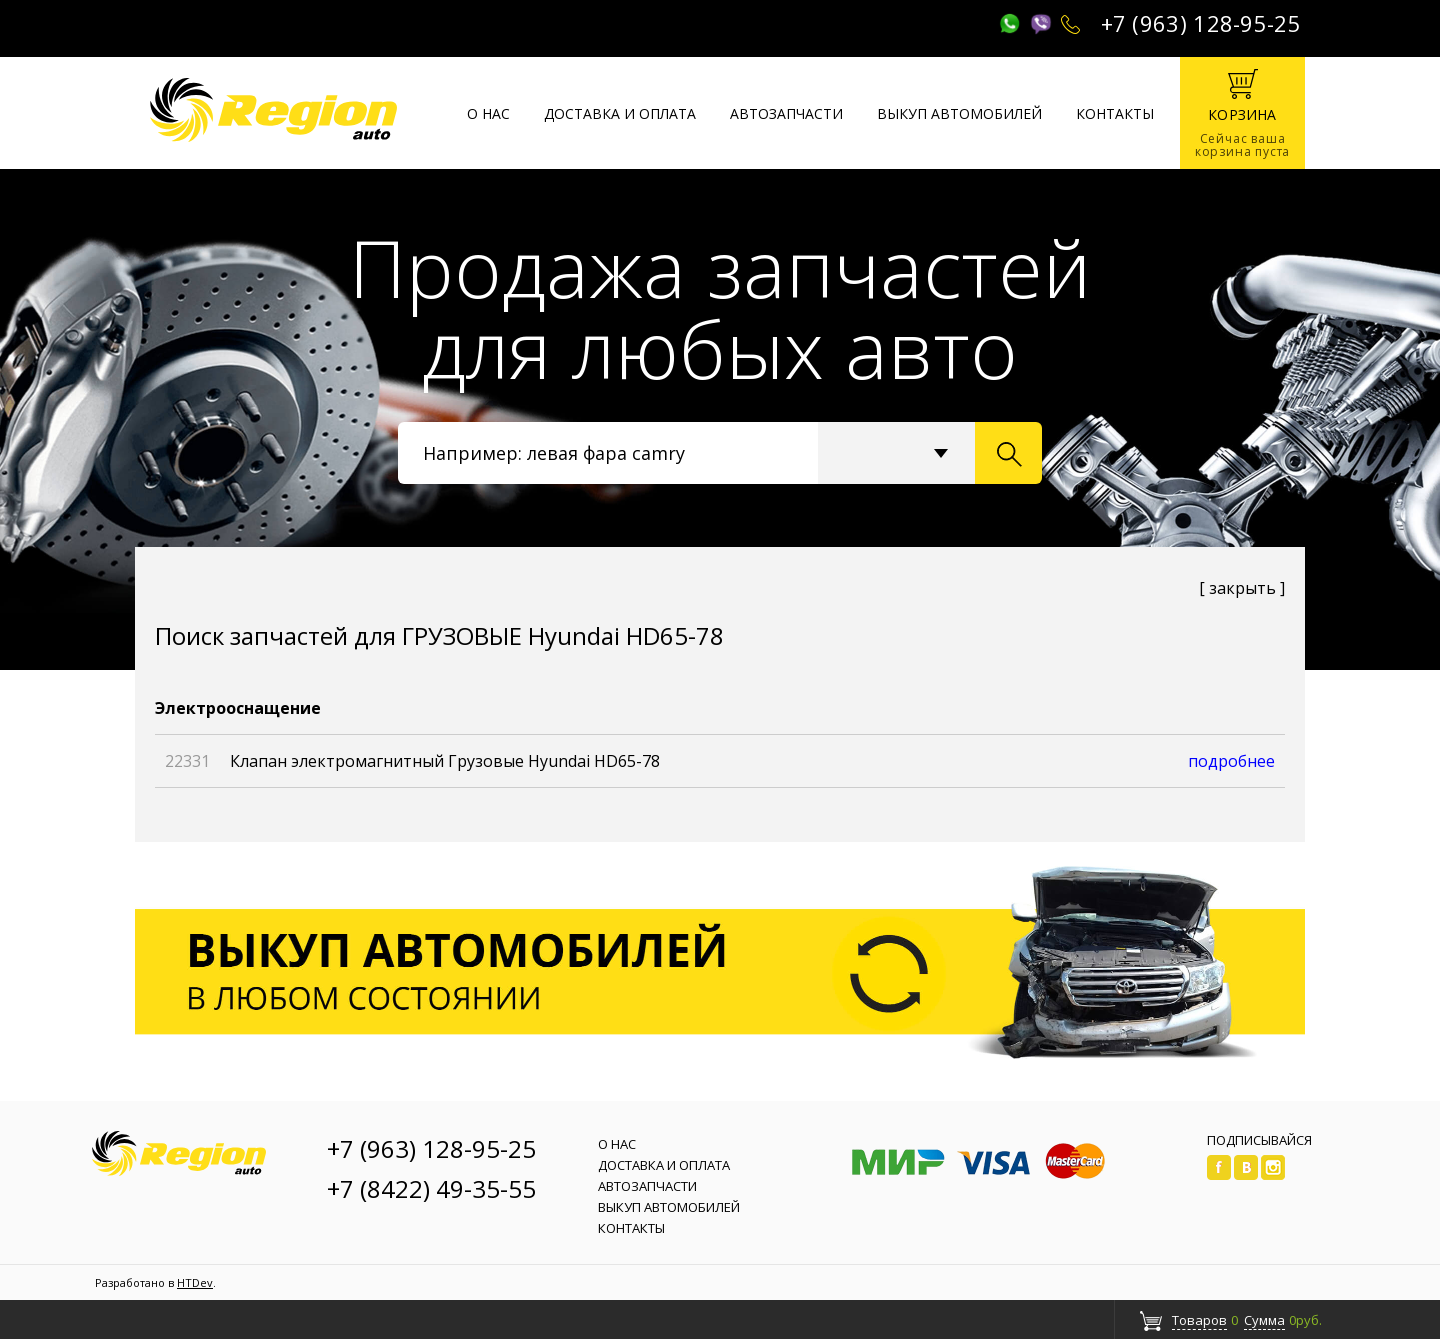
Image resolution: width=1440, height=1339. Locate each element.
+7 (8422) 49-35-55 (431, 1188)
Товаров (1199, 1320)
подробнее (1231, 761)
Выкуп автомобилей (959, 113)
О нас (488, 113)
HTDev (195, 1282)
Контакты (1115, 113)
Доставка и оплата (620, 113)
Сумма (1264, 1320)
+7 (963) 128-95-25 (1201, 23)
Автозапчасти (786, 113)
